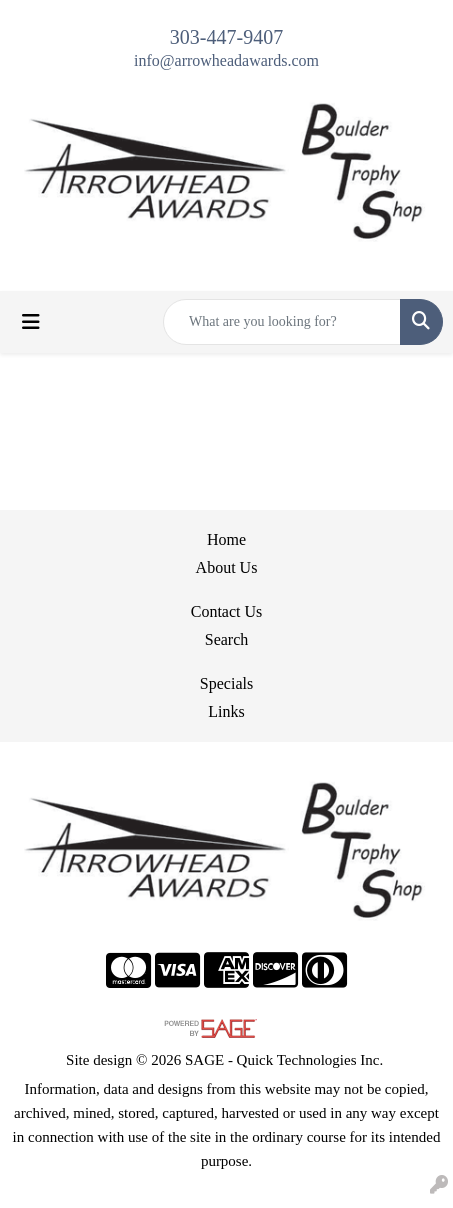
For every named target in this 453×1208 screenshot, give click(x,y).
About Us (227, 567)
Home (226, 539)
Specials (226, 683)
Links (226, 711)
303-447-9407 (226, 37)
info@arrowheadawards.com (226, 60)
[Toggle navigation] (31, 322)
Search (227, 639)
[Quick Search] (282, 322)
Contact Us (227, 611)
